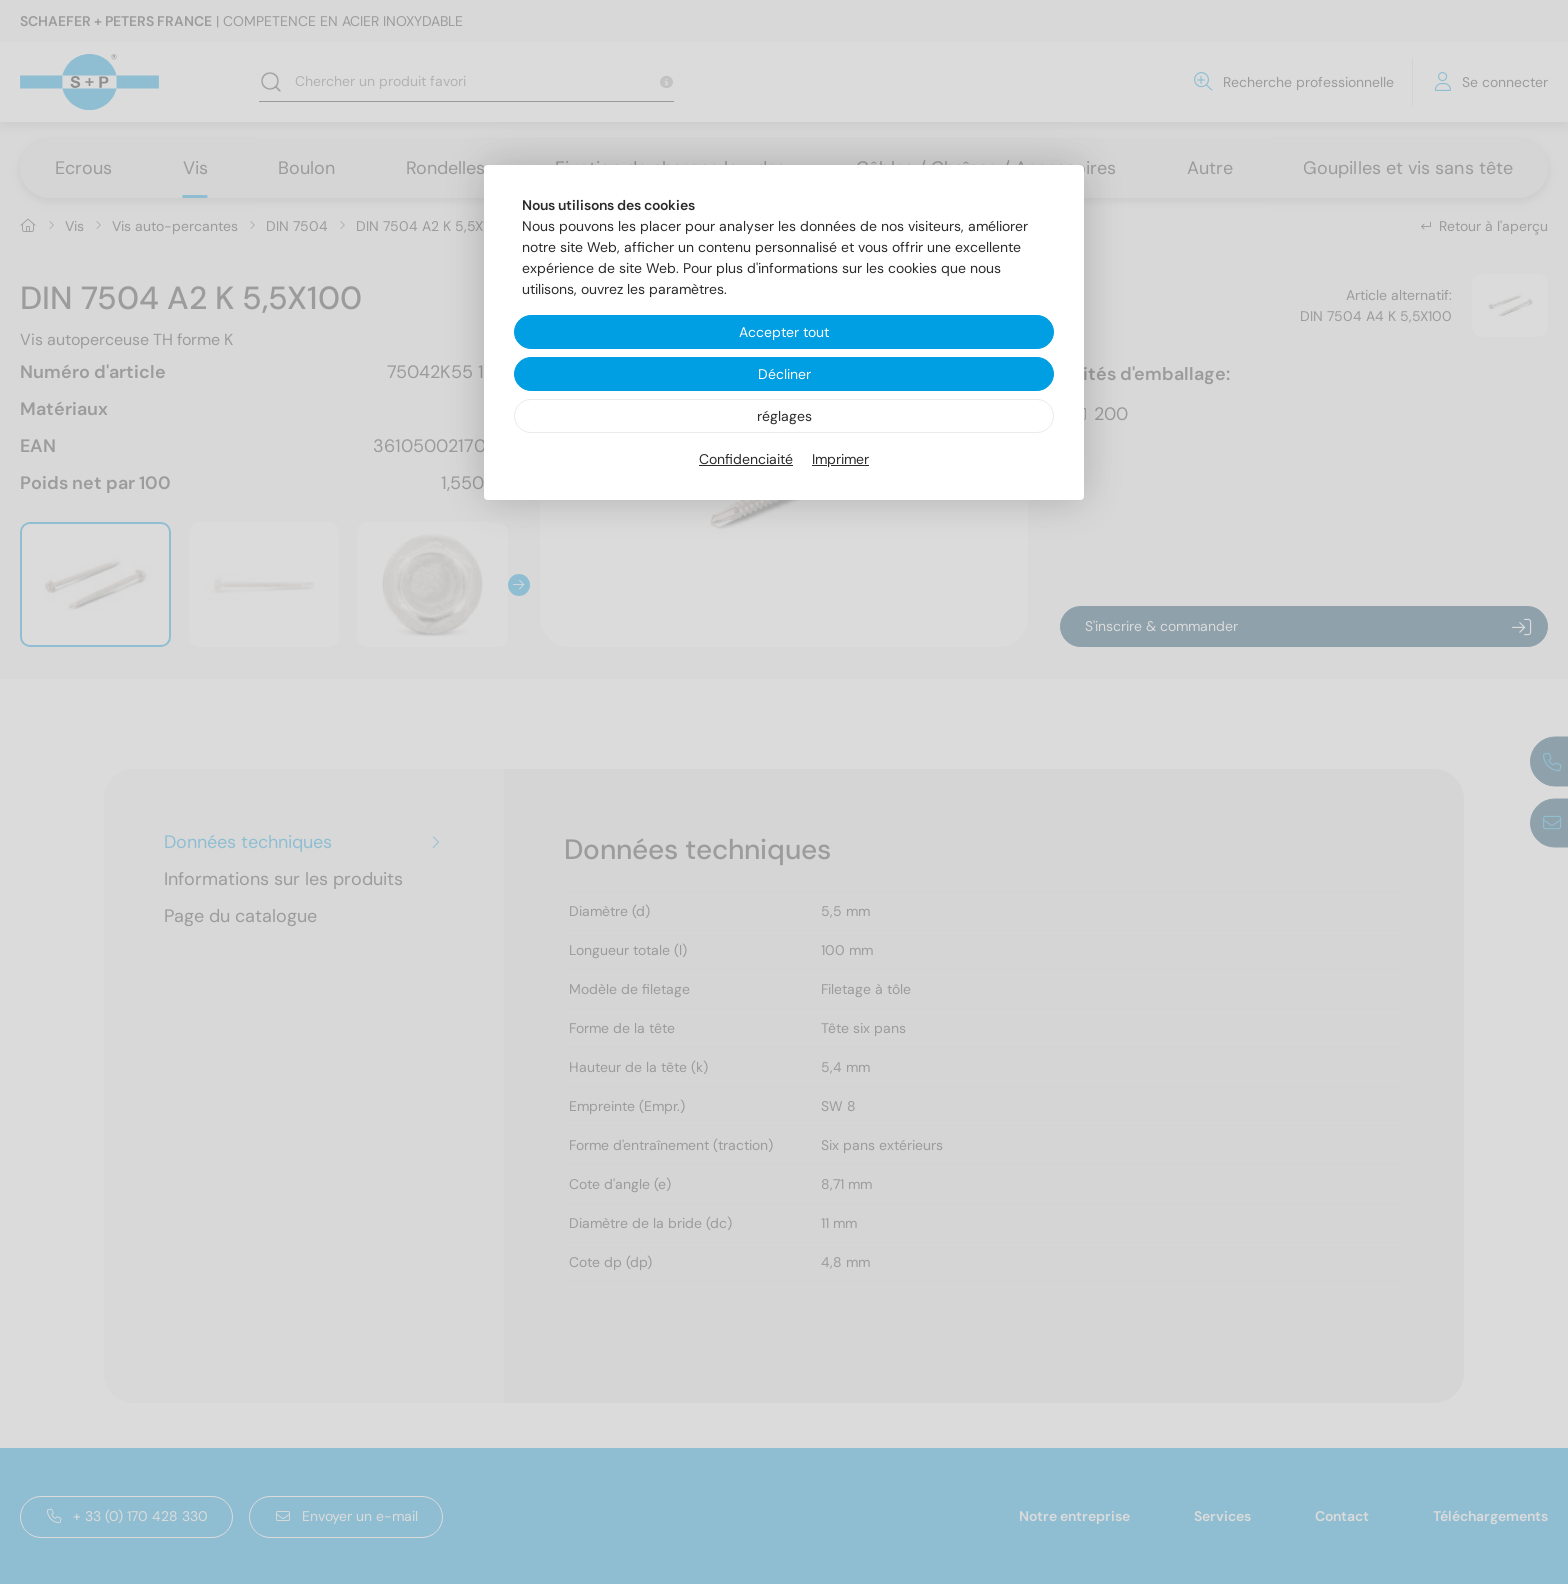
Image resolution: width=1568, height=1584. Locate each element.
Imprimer (840, 459)
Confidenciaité (746, 459)
